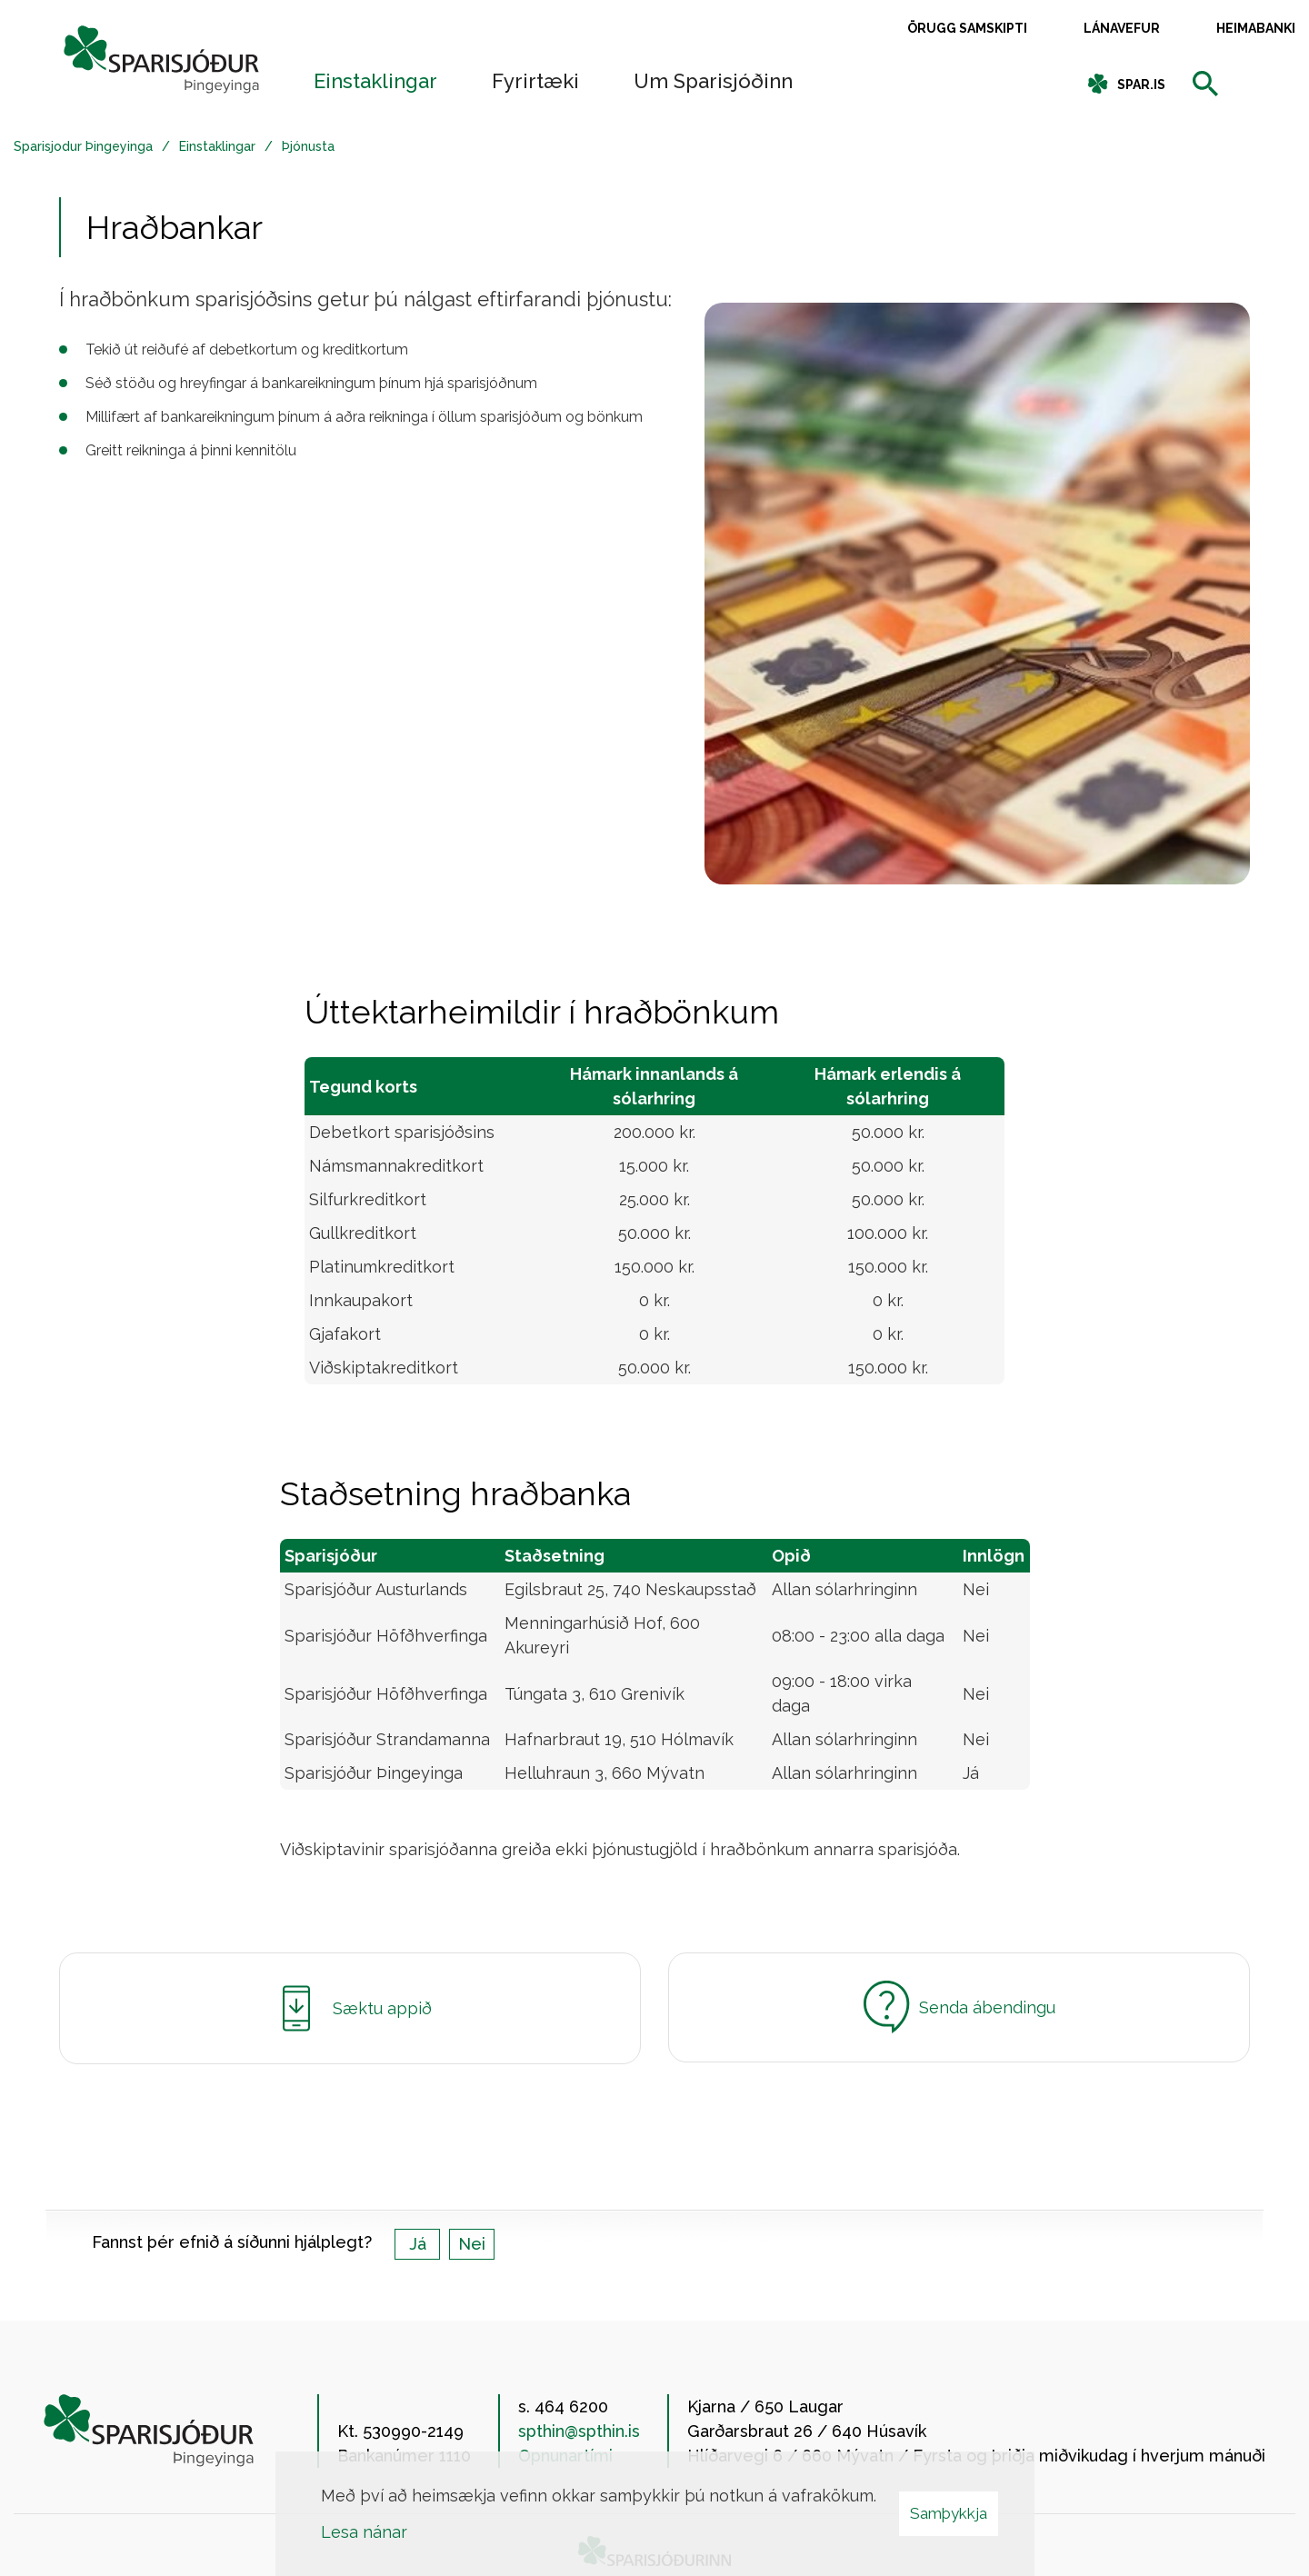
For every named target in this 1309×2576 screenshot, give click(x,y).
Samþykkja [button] (948, 2513)
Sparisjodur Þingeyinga (83, 146)
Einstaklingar (217, 146)
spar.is (1141, 84)
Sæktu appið (350, 2008)
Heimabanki (1255, 28)
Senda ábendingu (959, 2007)
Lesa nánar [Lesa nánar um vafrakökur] (364, 2531)
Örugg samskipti (967, 28)
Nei (471, 2243)
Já (417, 2243)
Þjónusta (308, 146)
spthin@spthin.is (579, 2431)
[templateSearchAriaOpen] (1205, 85)
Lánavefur (1122, 28)
